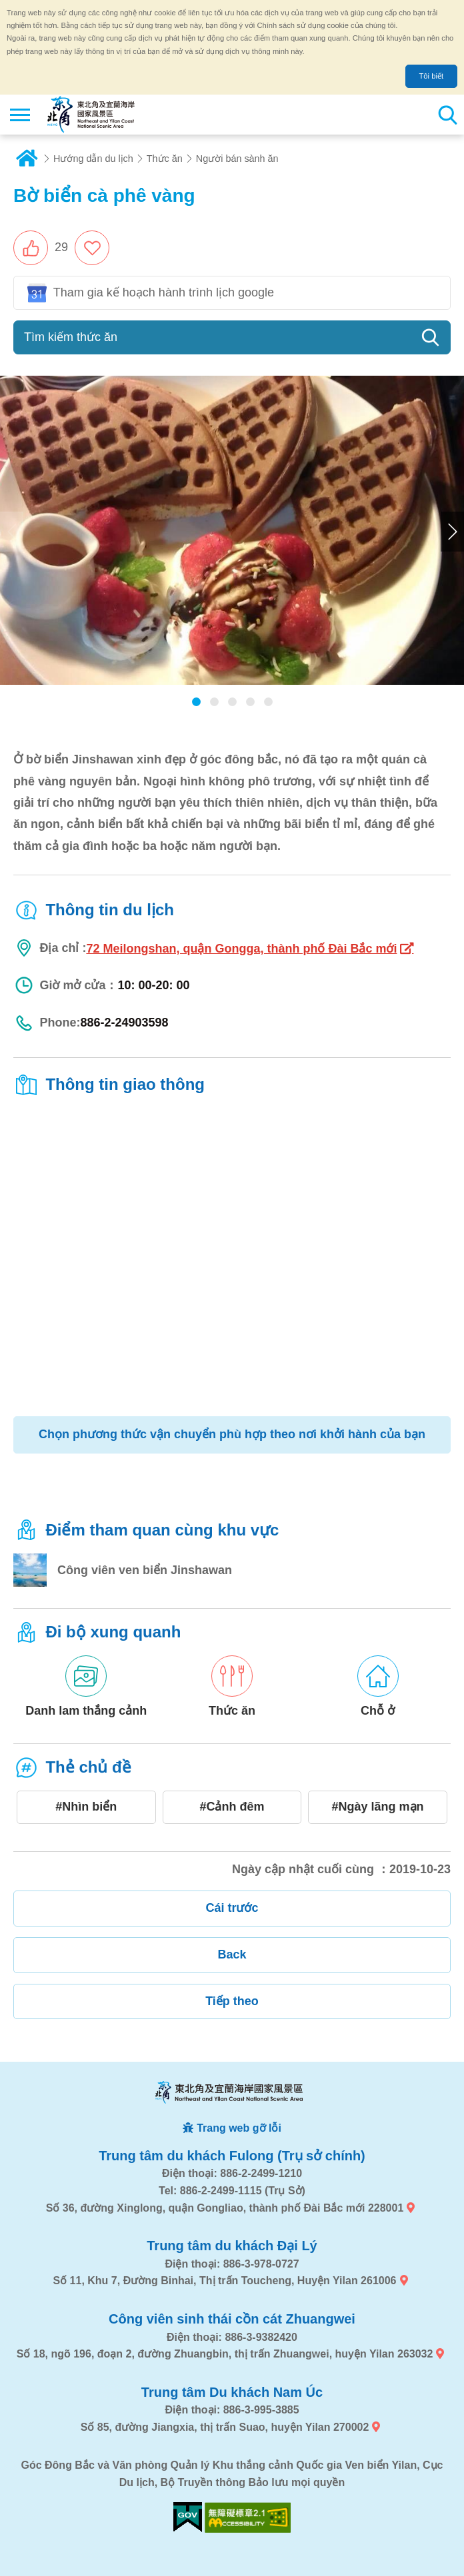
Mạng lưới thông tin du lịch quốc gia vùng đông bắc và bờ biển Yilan (91, 115)
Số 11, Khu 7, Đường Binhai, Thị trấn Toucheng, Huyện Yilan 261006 (224, 2280)
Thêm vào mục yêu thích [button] (92, 247)
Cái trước (231, 1908)
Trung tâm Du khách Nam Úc (232, 2392)
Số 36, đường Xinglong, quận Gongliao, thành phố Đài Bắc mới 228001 (225, 2208)
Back (231, 1954)
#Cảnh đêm (231, 1806)
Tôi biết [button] (431, 76)
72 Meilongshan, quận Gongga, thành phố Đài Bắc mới (241, 948)
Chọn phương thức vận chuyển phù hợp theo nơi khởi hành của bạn (232, 1434)
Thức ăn (165, 158)
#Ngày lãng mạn (378, 1806)
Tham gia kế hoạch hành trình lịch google (163, 292)
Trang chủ (26, 158)
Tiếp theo (232, 2001)
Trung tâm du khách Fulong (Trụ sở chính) (232, 2155)
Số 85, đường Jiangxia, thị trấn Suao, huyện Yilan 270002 (225, 2427)
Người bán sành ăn (237, 158)
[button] (40, 247)
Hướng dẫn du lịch (93, 158)
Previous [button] (11, 532)
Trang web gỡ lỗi (239, 2128)
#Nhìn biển (86, 1806)
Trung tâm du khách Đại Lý (232, 2245)
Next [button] (452, 532)
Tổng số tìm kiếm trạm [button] (447, 115)
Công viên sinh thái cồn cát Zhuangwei (232, 2319)
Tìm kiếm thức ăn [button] (70, 337)
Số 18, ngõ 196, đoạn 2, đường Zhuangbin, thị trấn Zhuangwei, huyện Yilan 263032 (225, 2354)
